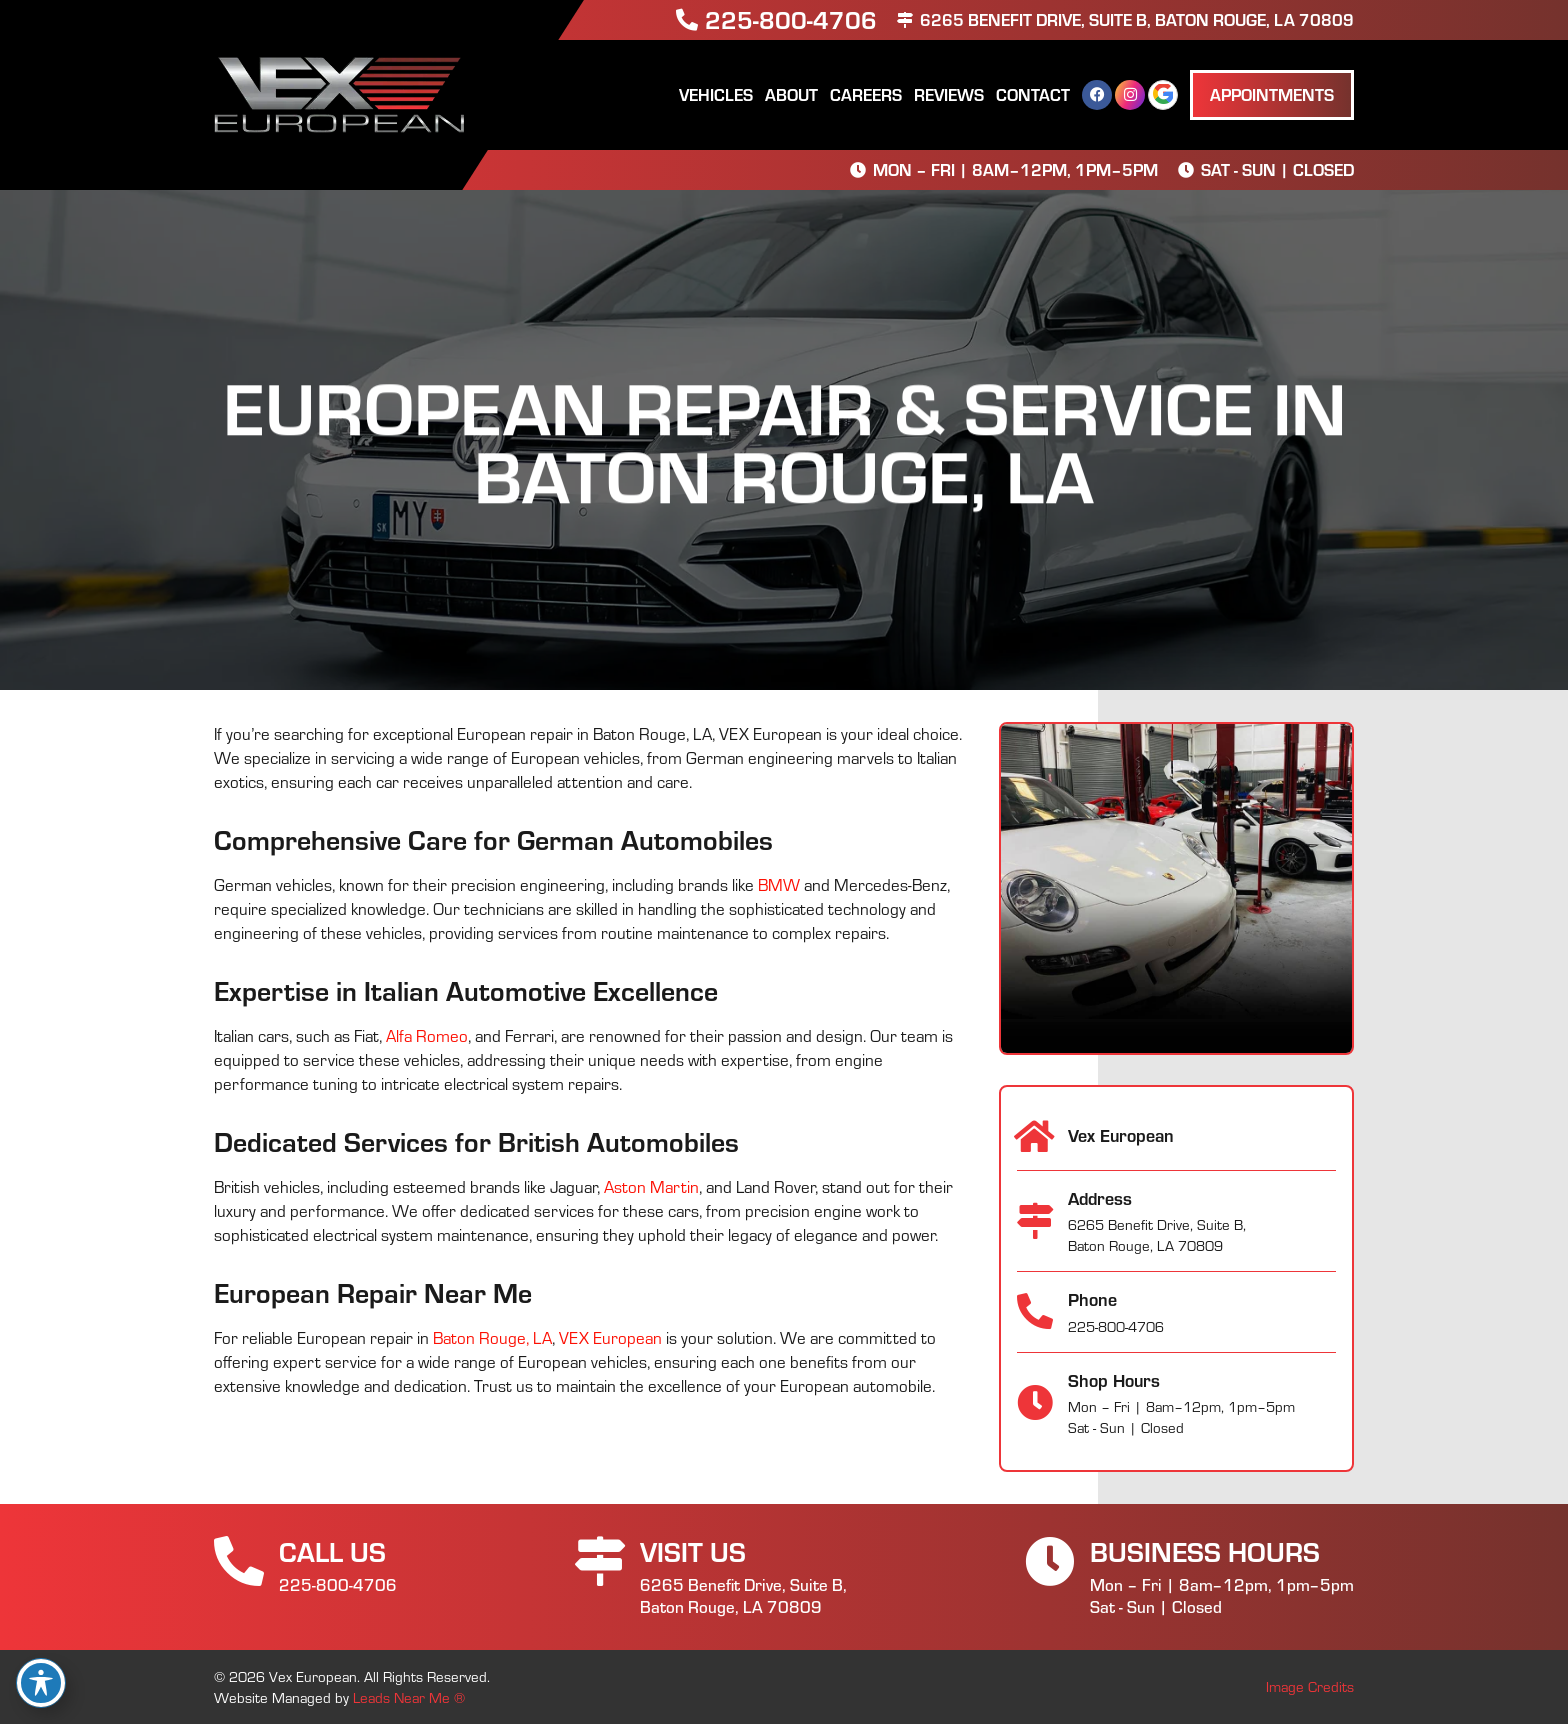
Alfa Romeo (427, 1035)
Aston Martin (651, 1186)
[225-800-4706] (687, 20)
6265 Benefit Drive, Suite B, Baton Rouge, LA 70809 (1137, 19)
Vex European (1121, 1135)
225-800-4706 (791, 19)
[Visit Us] (600, 1561)
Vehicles (716, 94)
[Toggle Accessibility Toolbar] (41, 1683)
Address (1100, 1198)
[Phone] (1035, 1312)
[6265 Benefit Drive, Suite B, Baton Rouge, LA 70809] (905, 20)
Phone (1092, 1299)
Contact (1033, 94)
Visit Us (693, 1551)
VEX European (610, 1337)
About (791, 94)
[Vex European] (1035, 1137)
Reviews (949, 94)
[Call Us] (239, 1561)
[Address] (1035, 1221)
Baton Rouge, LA (492, 1337)
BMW (779, 884)
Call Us (332, 1551)
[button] (1272, 95)
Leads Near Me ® (409, 1697)
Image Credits (1310, 1686)
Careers (866, 94)
